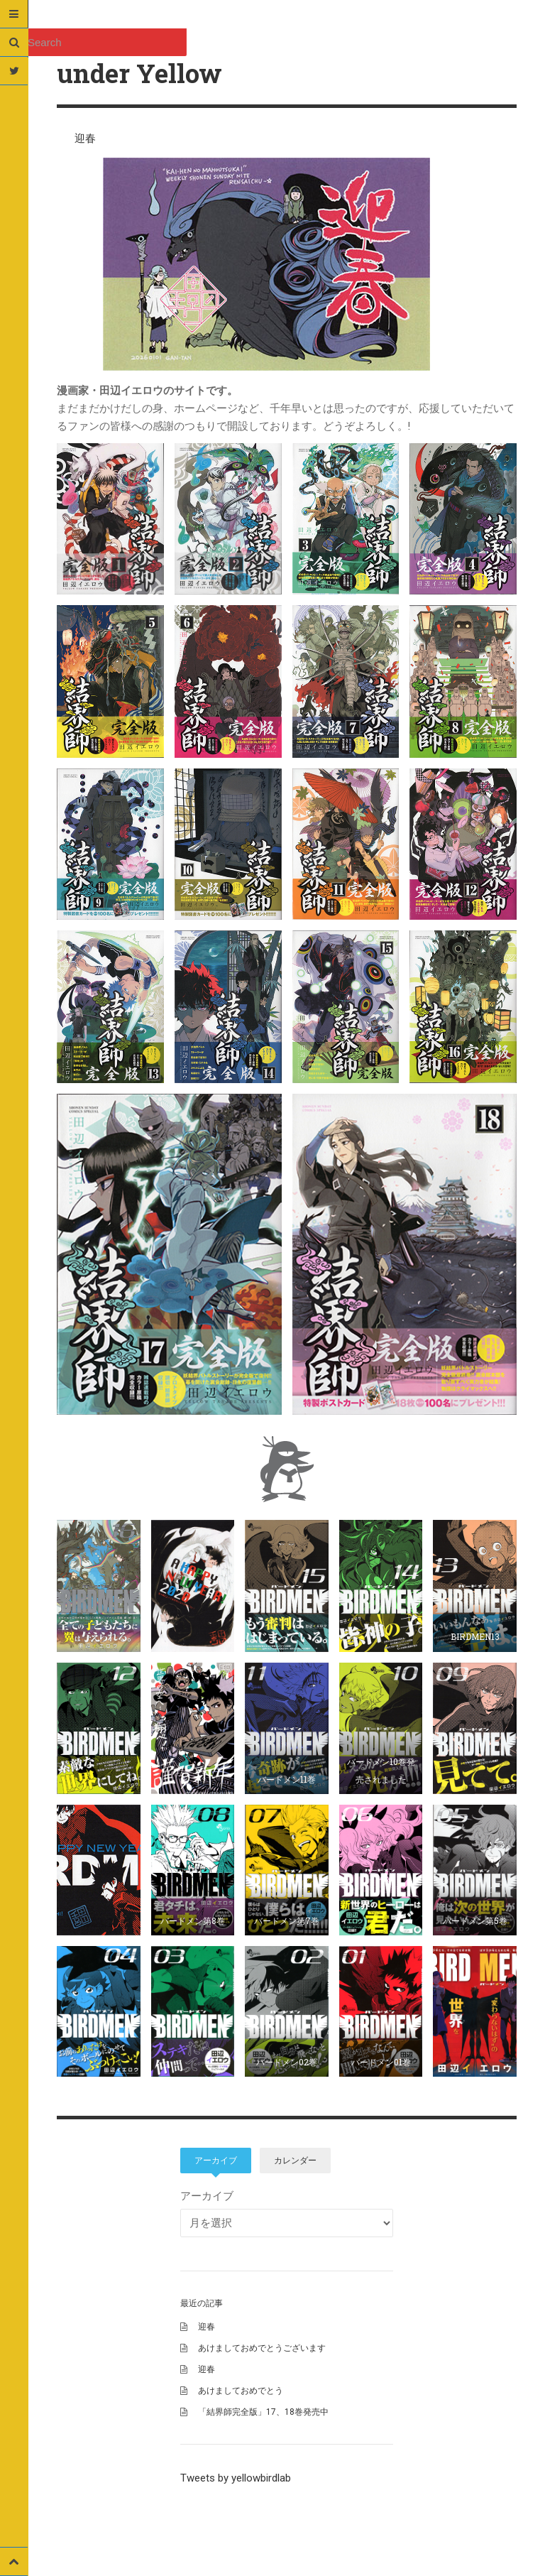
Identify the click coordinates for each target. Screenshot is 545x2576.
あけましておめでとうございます (262, 2348)
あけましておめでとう (240, 2391)
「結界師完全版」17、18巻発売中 (263, 2412)
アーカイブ (215, 2160)
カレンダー (295, 2160)
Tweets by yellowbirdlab (235, 2478)
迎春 (85, 138)
